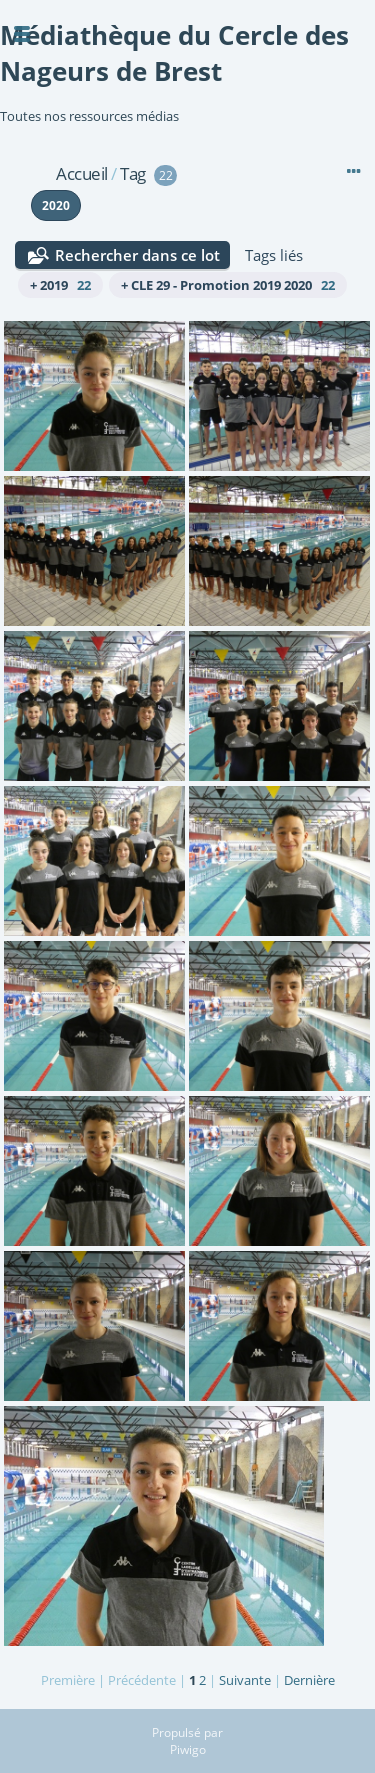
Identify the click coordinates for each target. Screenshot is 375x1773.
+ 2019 (60, 285)
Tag (133, 173)
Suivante (245, 1680)
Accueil (82, 173)
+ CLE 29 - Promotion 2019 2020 (228, 285)
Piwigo (188, 1749)
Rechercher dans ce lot (137, 255)
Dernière (309, 1680)
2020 (56, 205)
